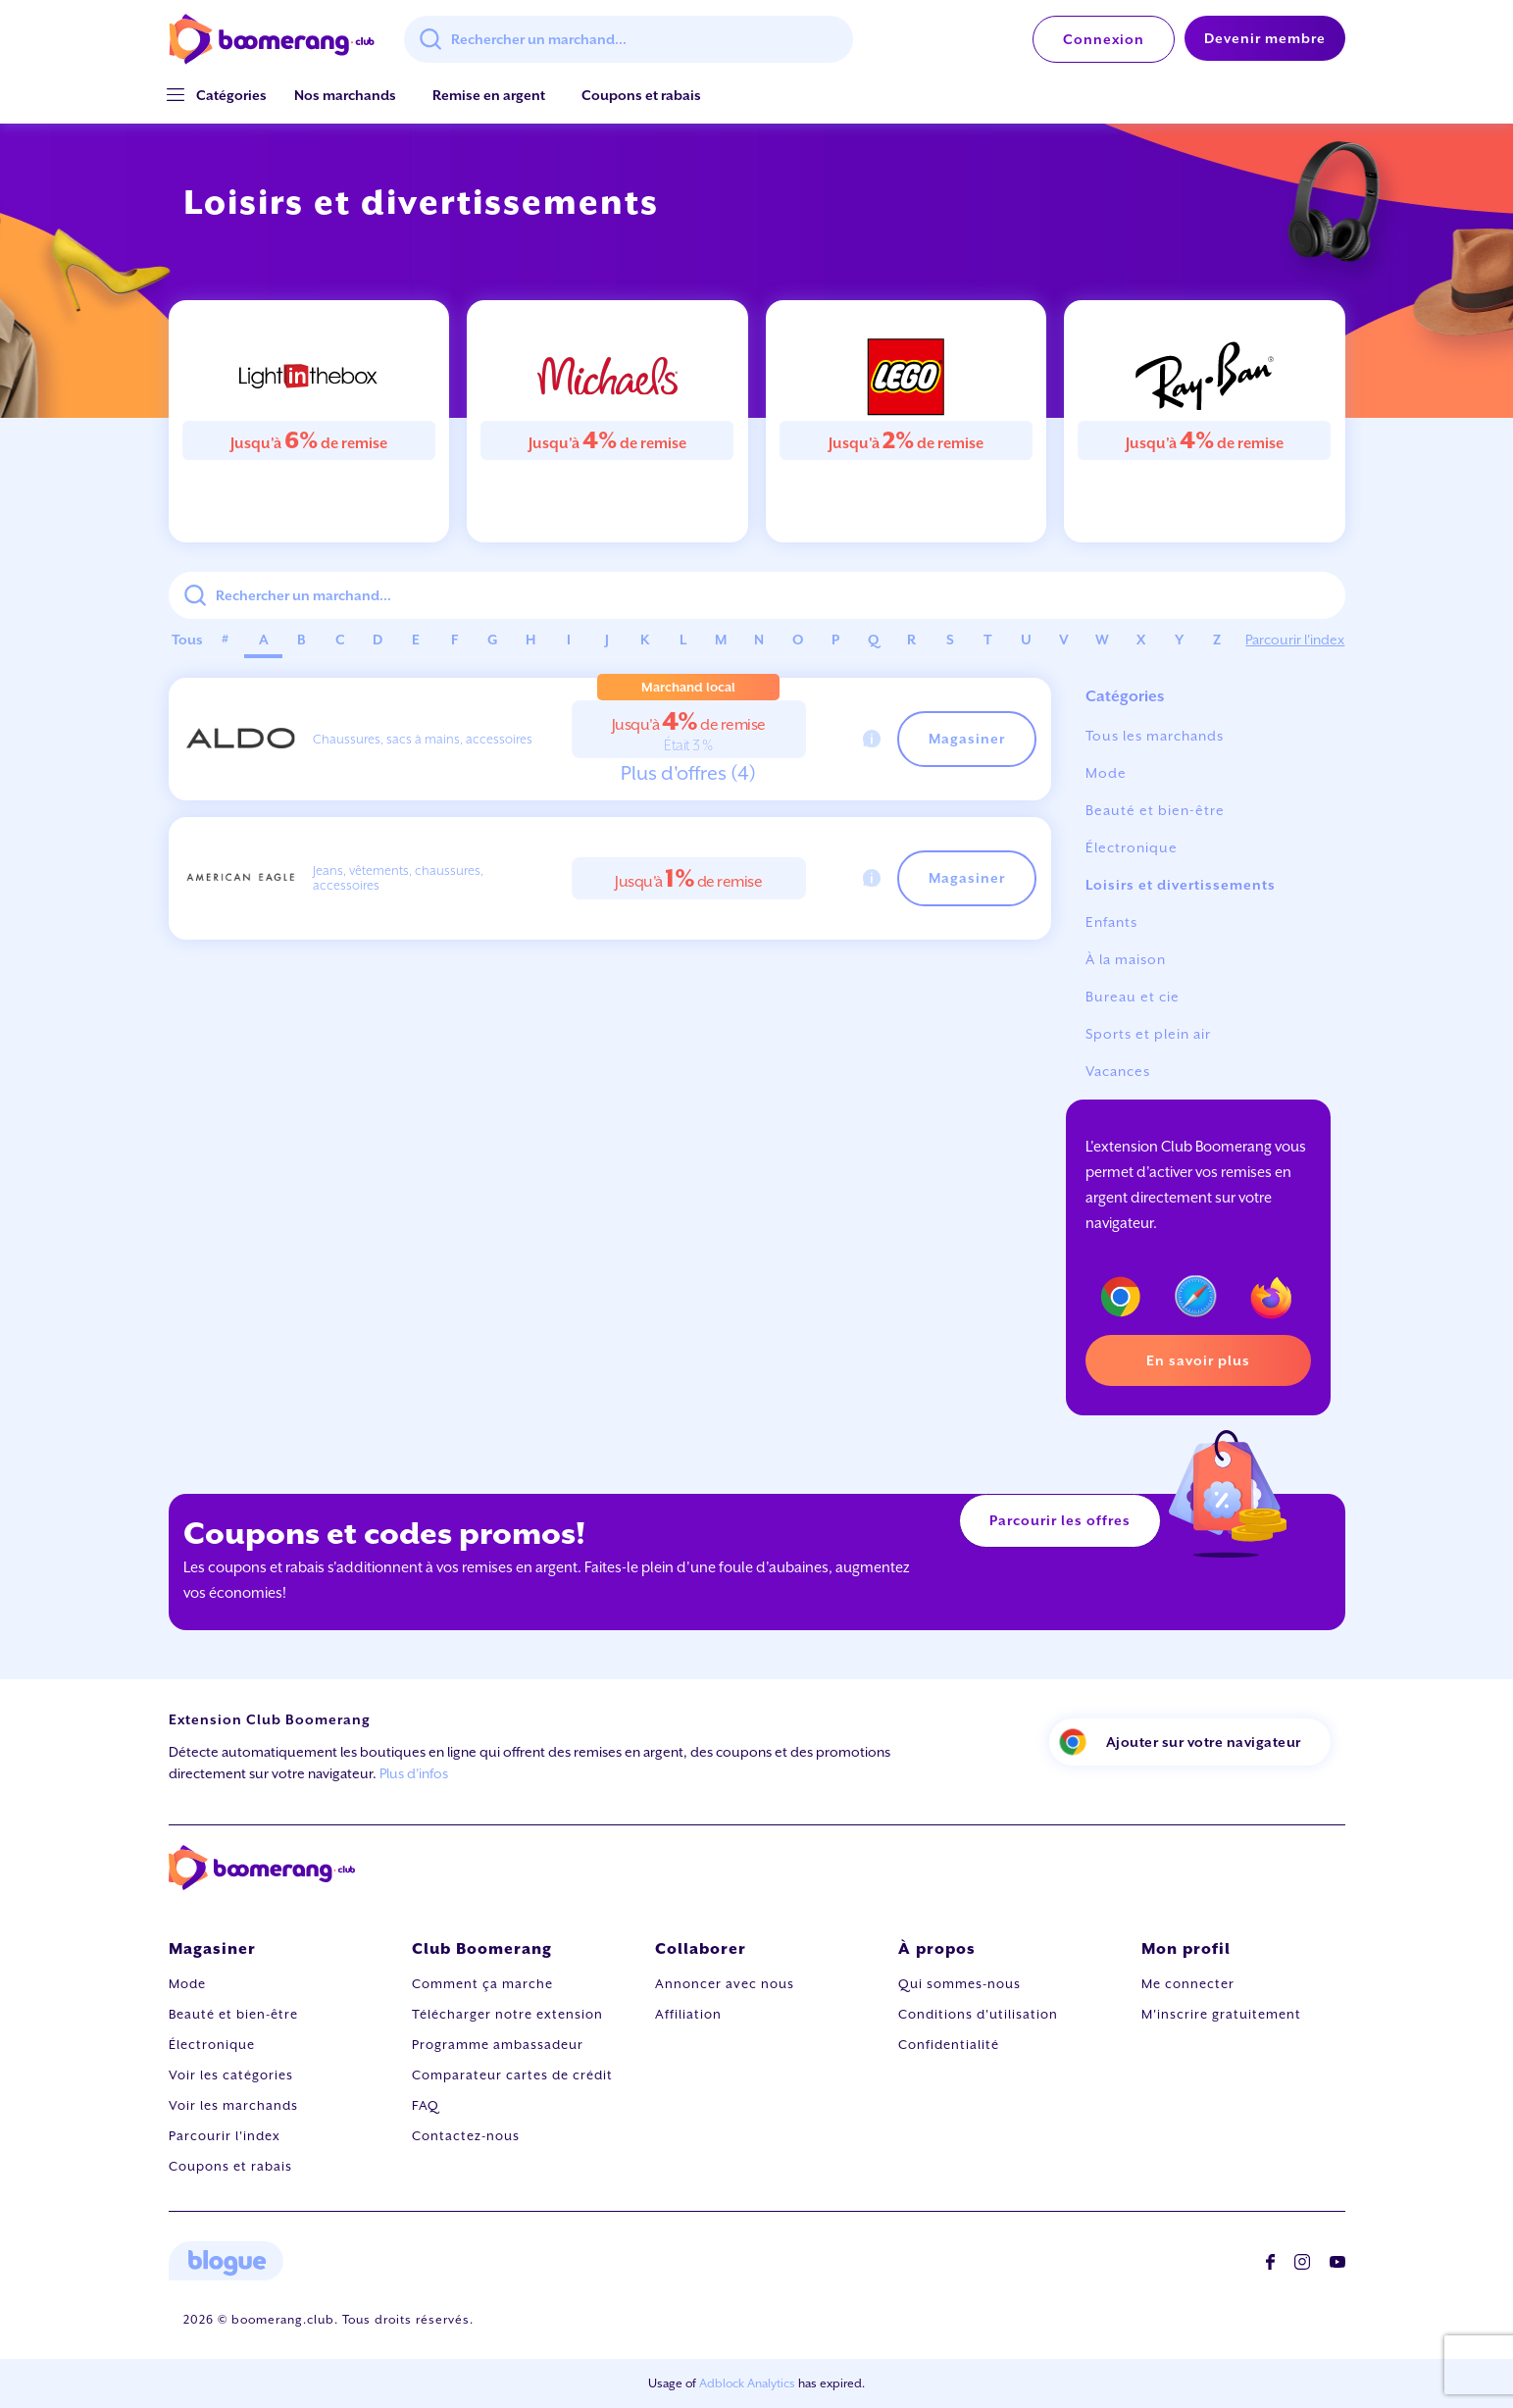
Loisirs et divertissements (1180, 885)
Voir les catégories (231, 2075)
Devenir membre (1265, 38)
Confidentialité (948, 2044)
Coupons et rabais (641, 95)
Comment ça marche (482, 1983)
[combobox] (628, 39)
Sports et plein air (1148, 1034)
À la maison (1125, 959)
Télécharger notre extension (507, 2014)
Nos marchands (345, 95)
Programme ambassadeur (497, 2044)
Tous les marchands (1154, 735)
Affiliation (688, 2014)
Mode (1106, 773)
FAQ (425, 2105)
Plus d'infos (413, 1773)
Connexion (1103, 39)
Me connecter (1188, 1983)
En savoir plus (1198, 1360)
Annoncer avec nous (724, 1983)
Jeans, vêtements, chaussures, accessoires (398, 878)
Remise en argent (488, 95)
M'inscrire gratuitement (1221, 2014)
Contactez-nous (466, 2135)
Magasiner (967, 738)
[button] (231, 96)
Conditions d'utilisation (978, 2014)
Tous (187, 639)
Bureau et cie (1132, 996)
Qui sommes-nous (959, 1983)
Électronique (1131, 847)
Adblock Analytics (747, 2383)
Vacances (1117, 1071)
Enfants (1111, 922)
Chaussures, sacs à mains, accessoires (422, 739)
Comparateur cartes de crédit (512, 2075)
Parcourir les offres (1060, 1520)
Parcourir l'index (1294, 639)
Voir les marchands (233, 2105)
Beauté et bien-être (1155, 810)
